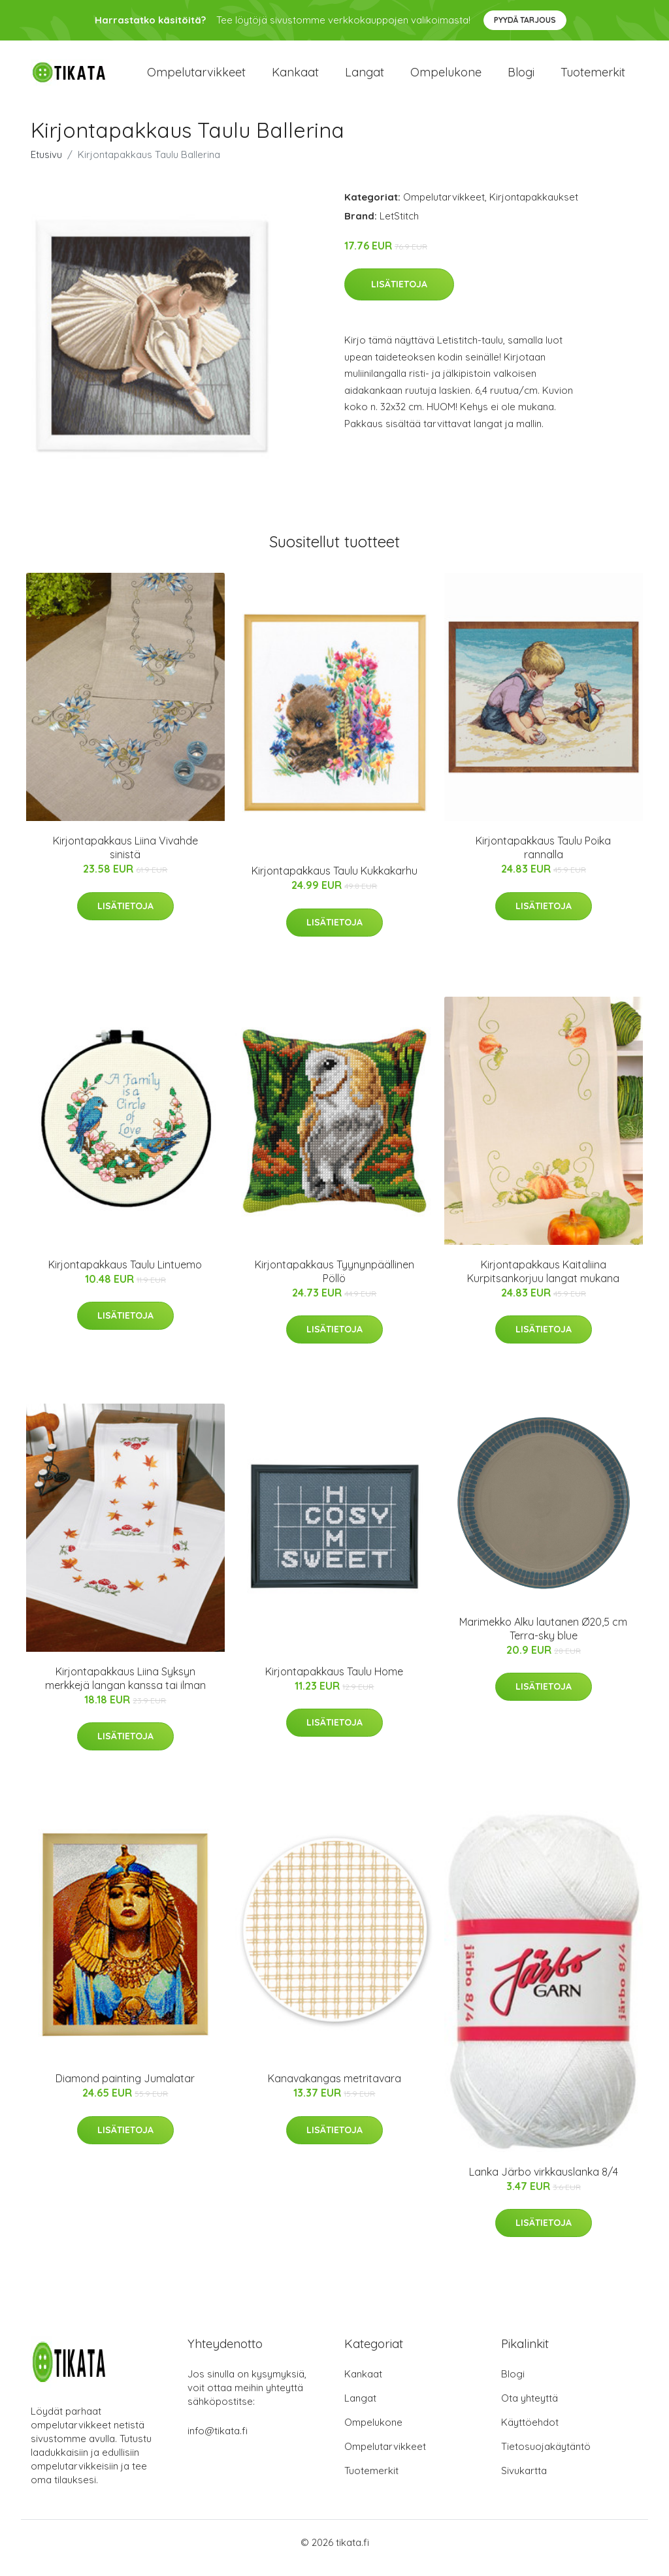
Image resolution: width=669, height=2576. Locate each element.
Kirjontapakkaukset (533, 208)
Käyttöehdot (530, 2433)
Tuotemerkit (593, 78)
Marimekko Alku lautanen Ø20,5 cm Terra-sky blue (543, 1639)
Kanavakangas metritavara (334, 2090)
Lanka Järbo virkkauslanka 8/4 (543, 2182)
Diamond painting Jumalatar (125, 2090)
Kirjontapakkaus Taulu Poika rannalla (543, 859)
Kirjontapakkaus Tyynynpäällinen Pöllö (334, 1282)
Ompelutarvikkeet (196, 78)
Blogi (521, 78)
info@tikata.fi (218, 2442)
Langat (364, 78)
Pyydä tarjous (525, 20)
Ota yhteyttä (529, 2409)
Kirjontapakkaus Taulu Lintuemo (125, 1275)
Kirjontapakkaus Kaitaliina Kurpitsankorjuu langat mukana (543, 1282)
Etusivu (46, 165)
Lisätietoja (399, 296)
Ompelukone (445, 78)
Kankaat (295, 78)
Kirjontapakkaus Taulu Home (334, 1682)
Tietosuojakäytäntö (546, 2457)
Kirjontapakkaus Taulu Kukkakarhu (334, 882)
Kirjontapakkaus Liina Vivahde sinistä (125, 859)
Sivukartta (524, 2481)
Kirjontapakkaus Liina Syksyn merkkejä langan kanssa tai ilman (125, 1689)
